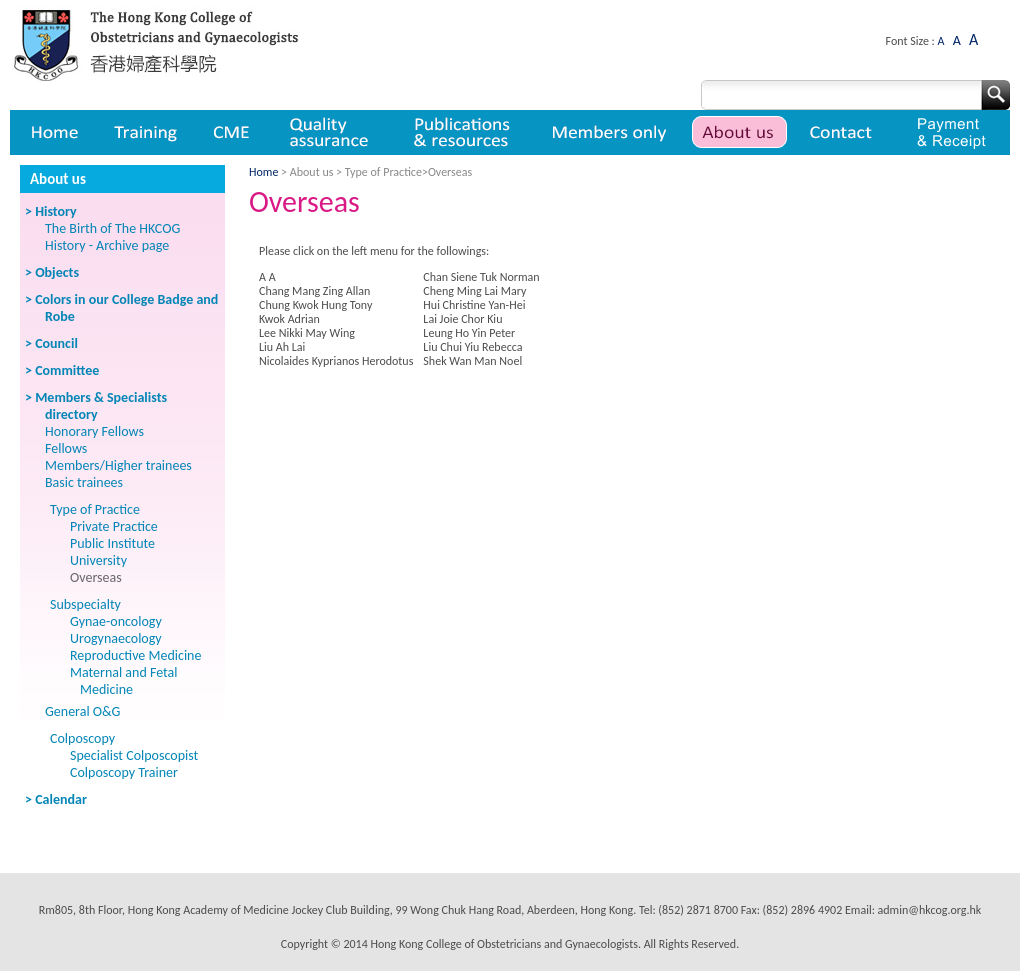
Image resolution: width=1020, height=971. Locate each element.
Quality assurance (330, 132)
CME (231, 132)
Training (145, 132)
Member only (609, 132)
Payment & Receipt (951, 132)
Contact (843, 132)
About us (739, 132)
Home (53, 132)
